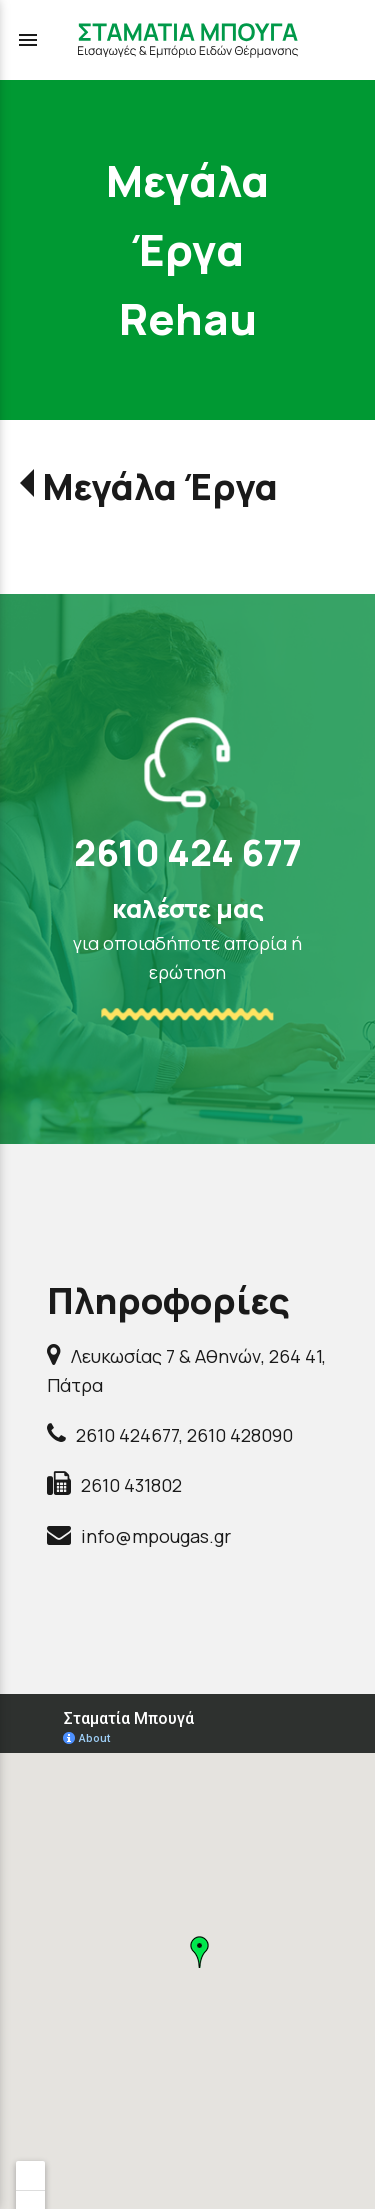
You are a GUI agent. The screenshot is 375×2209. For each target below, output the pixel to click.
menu (28, 40)
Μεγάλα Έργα (160, 486)
